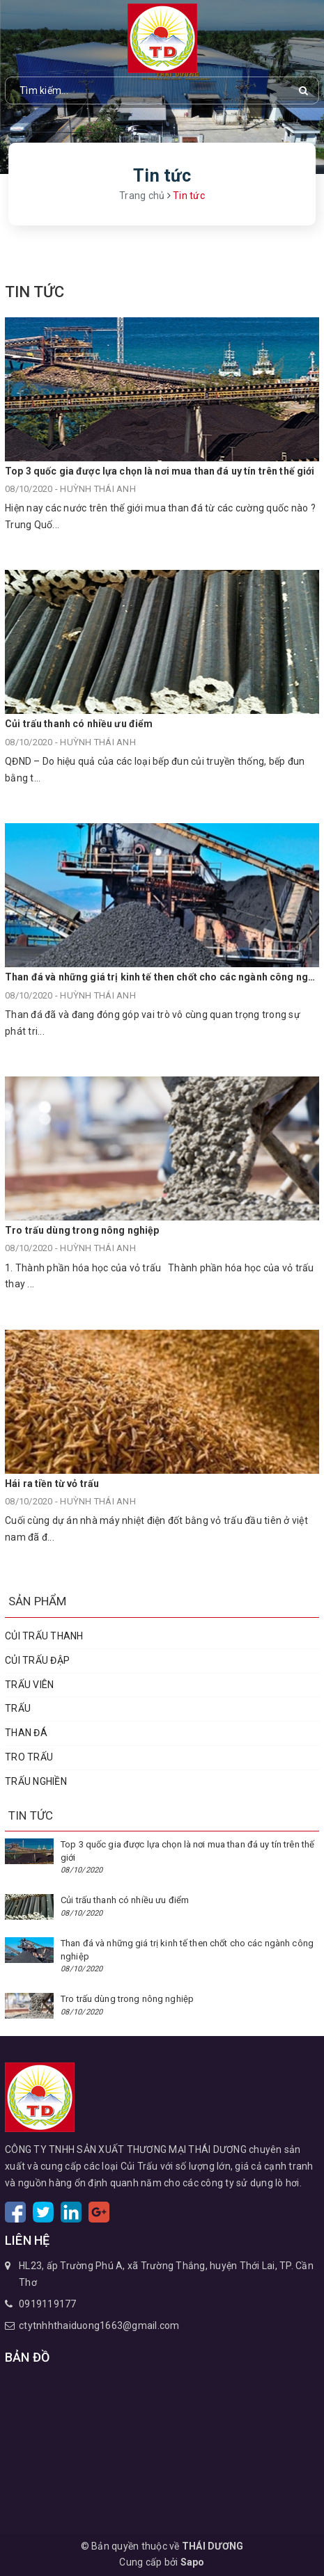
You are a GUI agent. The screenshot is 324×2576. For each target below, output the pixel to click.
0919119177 (48, 2303)
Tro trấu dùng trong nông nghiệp (82, 1230)
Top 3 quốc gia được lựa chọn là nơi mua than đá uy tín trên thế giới (160, 471)
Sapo (192, 2562)
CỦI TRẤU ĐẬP (37, 1660)
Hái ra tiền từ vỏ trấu (52, 1483)
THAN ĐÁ (26, 1732)
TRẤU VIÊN (29, 1684)
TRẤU (18, 1708)
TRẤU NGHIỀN (36, 1781)
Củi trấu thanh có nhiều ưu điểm (79, 723)
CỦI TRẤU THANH (44, 1635)
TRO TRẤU (29, 1757)
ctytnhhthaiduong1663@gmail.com (99, 2325)
